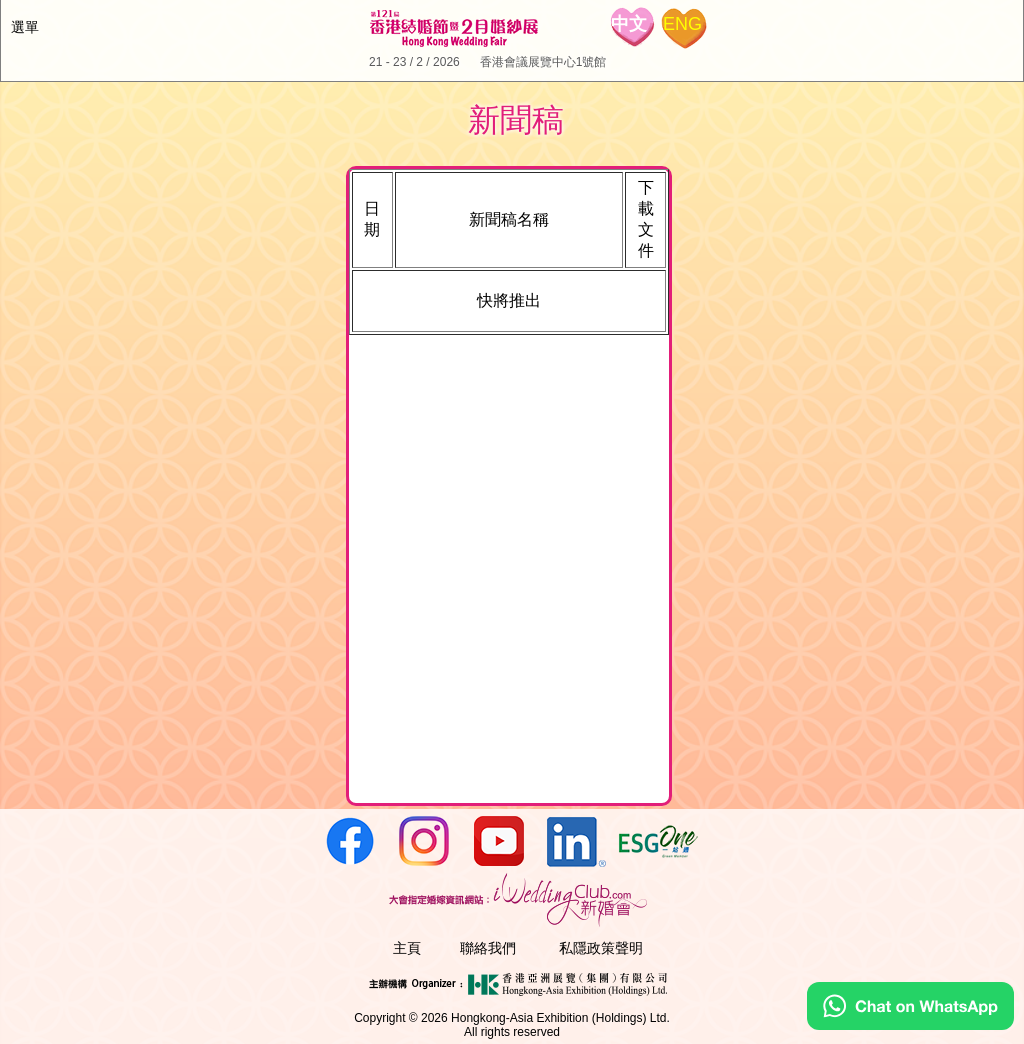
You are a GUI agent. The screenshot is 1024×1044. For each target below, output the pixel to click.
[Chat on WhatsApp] (910, 1025)
